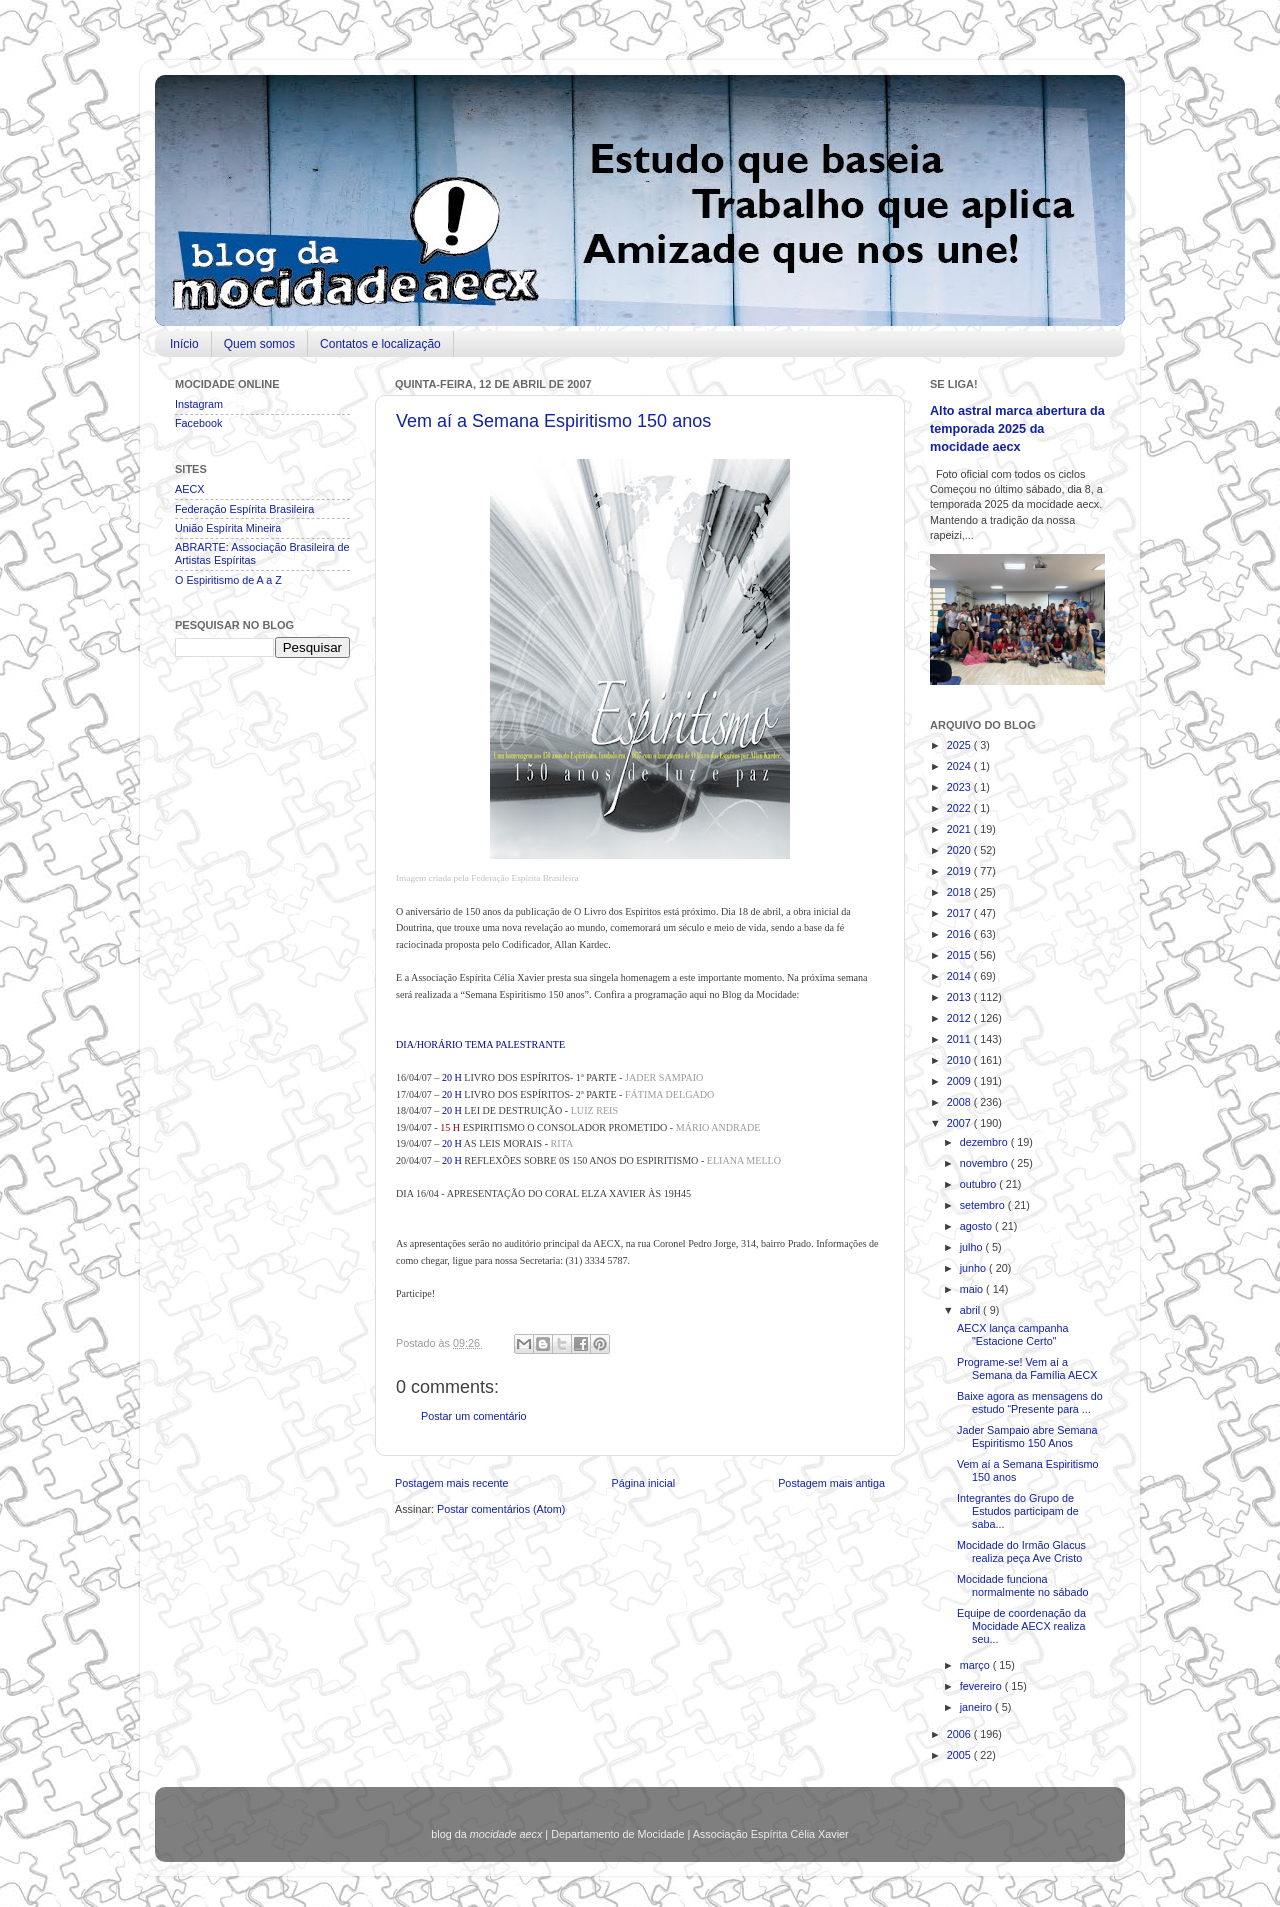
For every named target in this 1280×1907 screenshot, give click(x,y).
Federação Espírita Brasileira (244, 509)
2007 (960, 1123)
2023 (960, 787)
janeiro (977, 1707)
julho (973, 1247)
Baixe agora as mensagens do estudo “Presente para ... (1030, 1402)
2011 (960, 1039)
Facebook (198, 423)
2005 (960, 1755)
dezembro (985, 1142)
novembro (985, 1163)
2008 (960, 1102)
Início (184, 344)
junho (974, 1268)
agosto (977, 1226)
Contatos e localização (380, 344)
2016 (960, 934)
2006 (960, 1734)
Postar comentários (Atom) (501, 1509)
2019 (960, 871)
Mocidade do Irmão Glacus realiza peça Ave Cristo (1021, 1551)
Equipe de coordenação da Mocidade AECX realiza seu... (1021, 1626)
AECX (189, 489)
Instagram (199, 404)
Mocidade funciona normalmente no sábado (1022, 1585)
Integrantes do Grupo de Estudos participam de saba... (1018, 1511)
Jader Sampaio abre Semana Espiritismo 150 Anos (1027, 1436)
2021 (960, 829)
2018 (960, 892)
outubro (980, 1184)
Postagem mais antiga (831, 1483)
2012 (960, 1018)
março (976, 1665)
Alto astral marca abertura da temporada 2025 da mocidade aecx (1017, 428)
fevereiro (982, 1686)
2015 (960, 955)
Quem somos (259, 344)
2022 (960, 808)
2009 (960, 1081)
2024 (960, 766)
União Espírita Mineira (228, 528)
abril (971, 1310)
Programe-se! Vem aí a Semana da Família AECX (1027, 1368)
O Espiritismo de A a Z (228, 580)
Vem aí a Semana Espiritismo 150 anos (553, 421)
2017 (960, 913)
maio (973, 1289)
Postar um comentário (474, 1416)
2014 (960, 976)
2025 (960, 745)
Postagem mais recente (451, 1483)
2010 (960, 1060)
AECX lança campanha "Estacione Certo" (1013, 1334)
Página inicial (643, 1483)
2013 (960, 997)
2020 (960, 850)
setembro (984, 1205)
